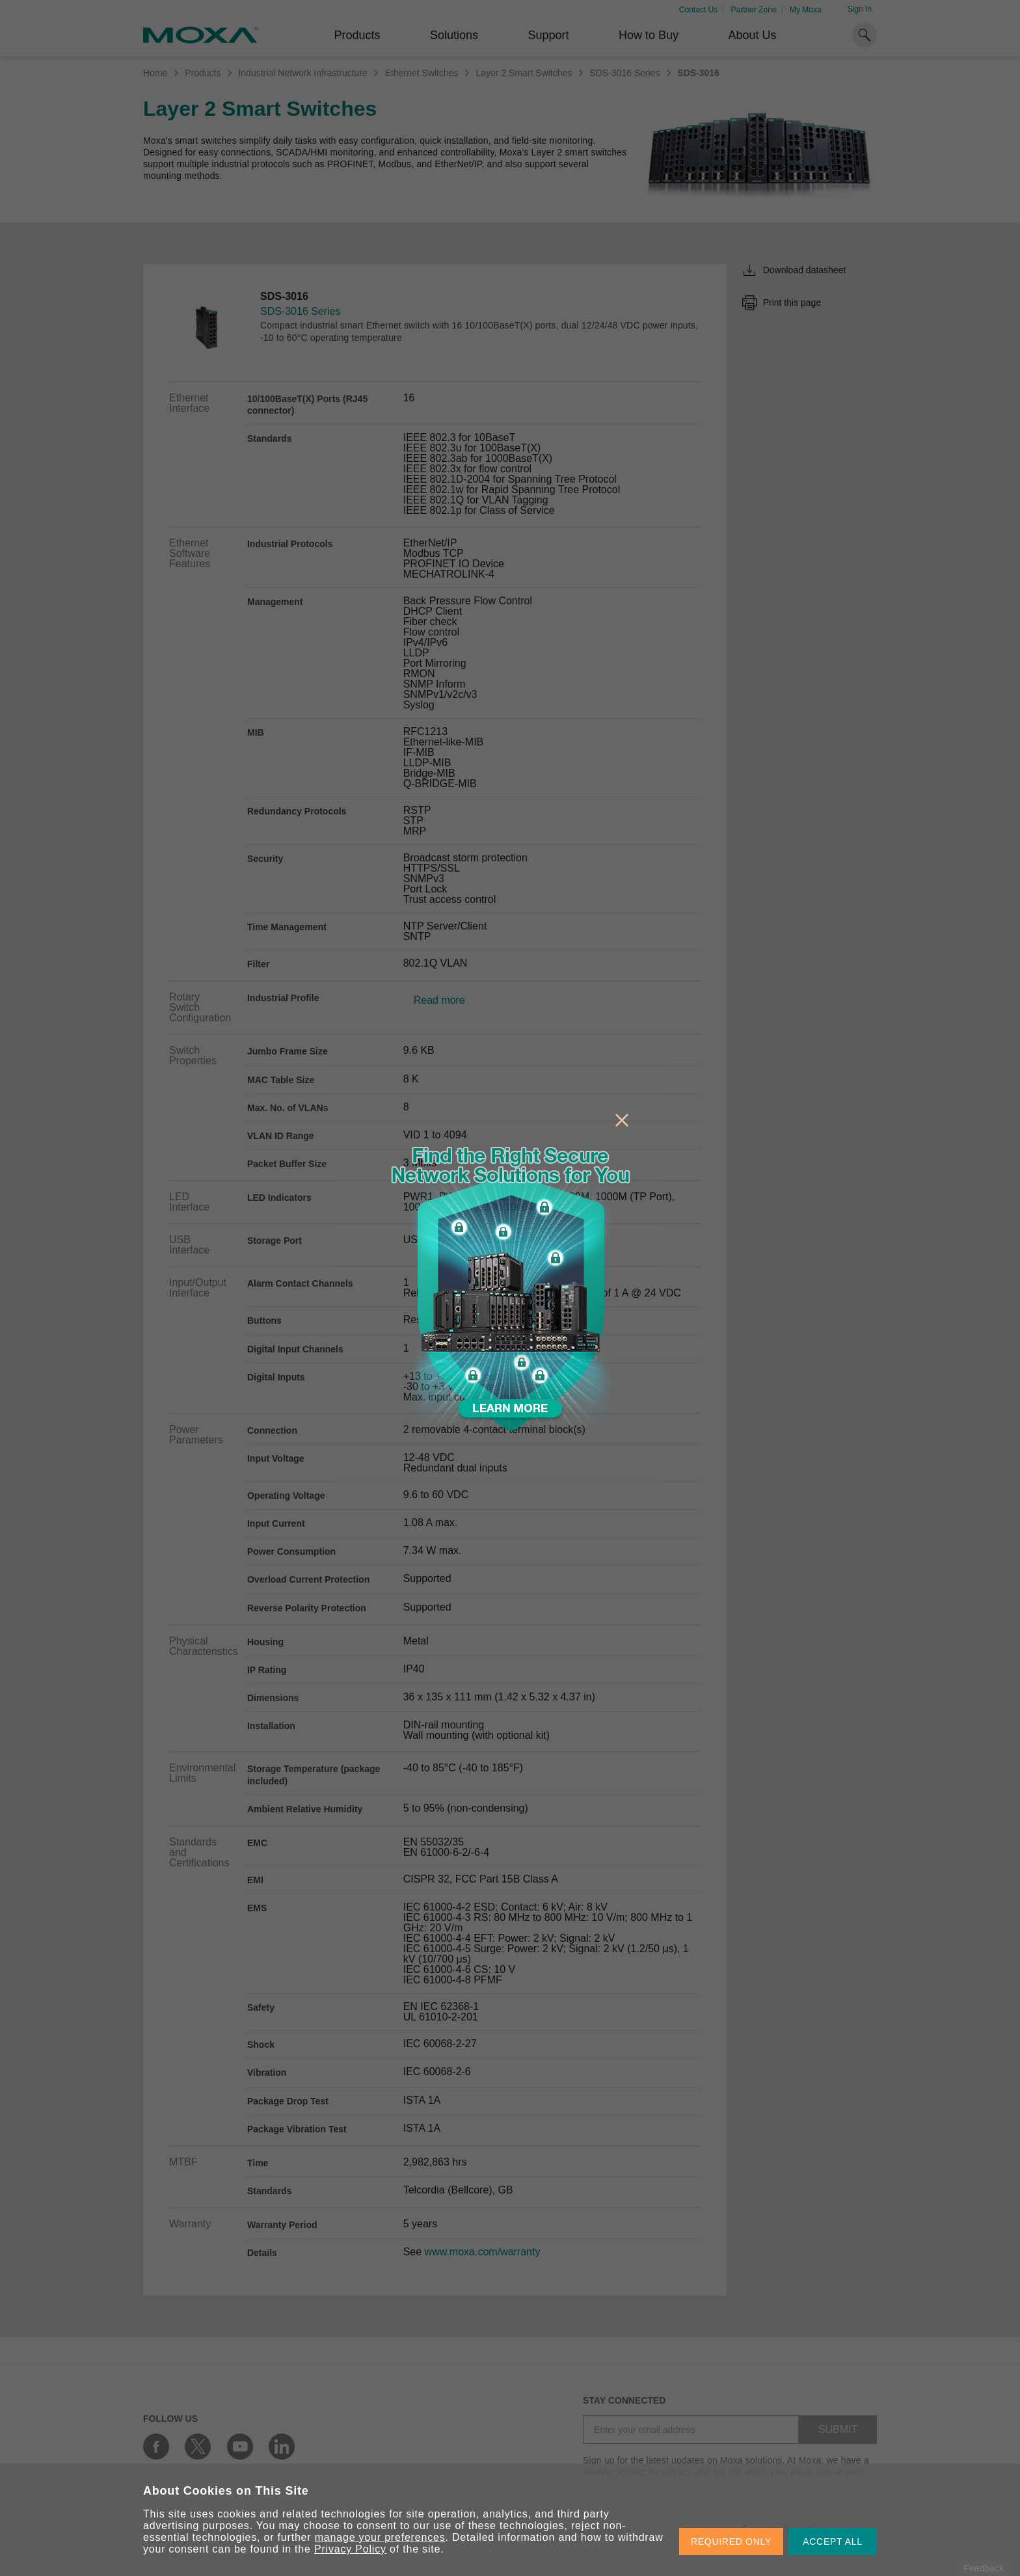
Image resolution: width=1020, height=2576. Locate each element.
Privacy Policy (350, 2549)
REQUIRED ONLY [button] (731, 2541)
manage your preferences (380, 2537)
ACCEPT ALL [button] (833, 2541)
